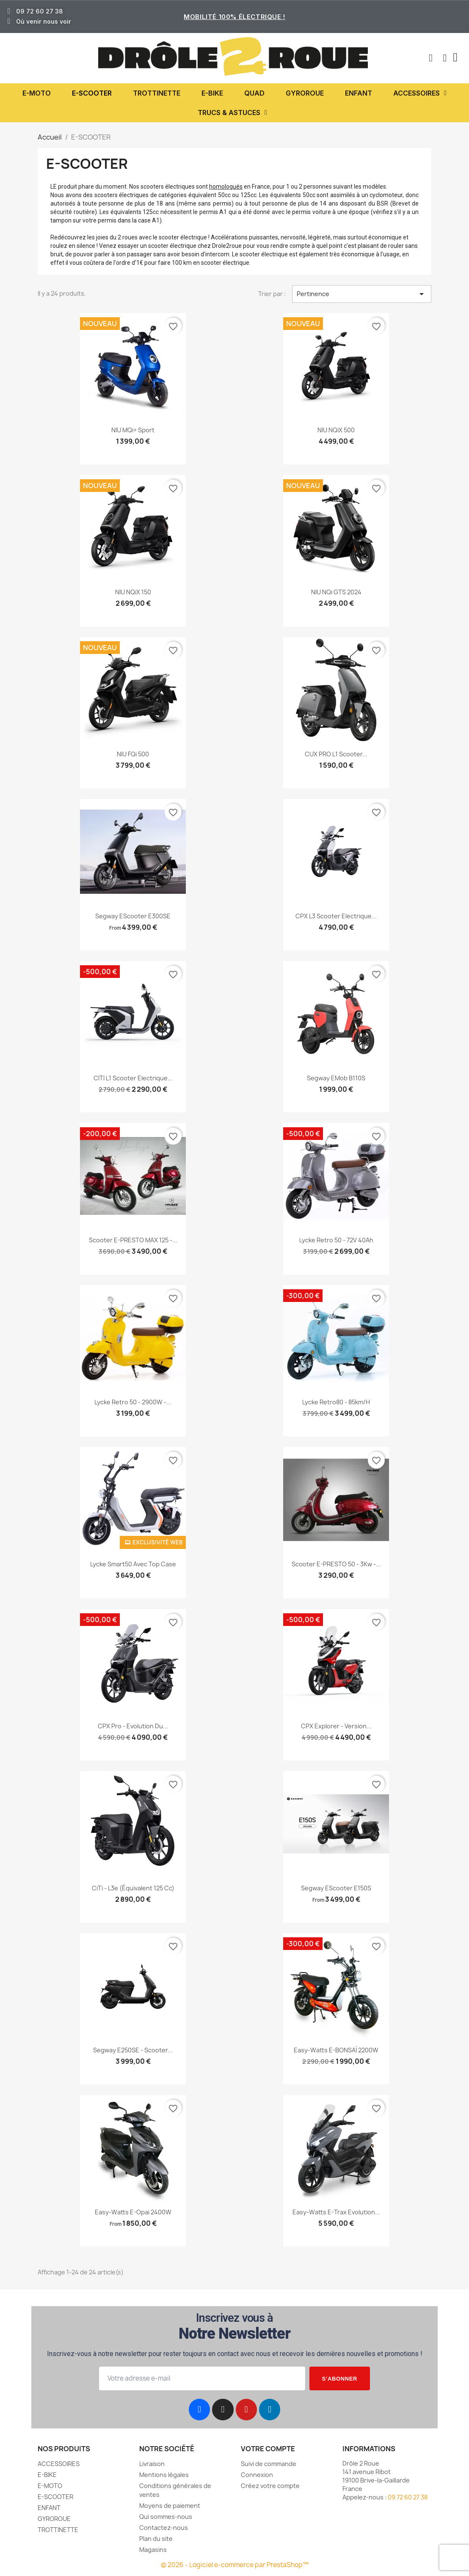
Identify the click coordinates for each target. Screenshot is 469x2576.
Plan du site (156, 2539)
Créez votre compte (270, 2486)
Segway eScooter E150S (336, 1888)
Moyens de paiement (169, 2506)
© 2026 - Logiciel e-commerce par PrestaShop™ (235, 2564)
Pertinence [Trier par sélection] (362, 294)
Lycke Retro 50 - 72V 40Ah (336, 1240)
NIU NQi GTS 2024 (336, 592)
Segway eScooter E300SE (133, 916)
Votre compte (268, 2448)
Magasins (153, 2550)
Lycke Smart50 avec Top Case (133, 1564)
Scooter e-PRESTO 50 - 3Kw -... (336, 1564)
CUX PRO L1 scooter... (336, 754)
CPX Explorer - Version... (336, 1726)
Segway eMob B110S (336, 1078)
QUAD (254, 93)
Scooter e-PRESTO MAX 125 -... (133, 1240)
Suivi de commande (268, 2464)
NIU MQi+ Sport (132, 430)
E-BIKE (212, 93)
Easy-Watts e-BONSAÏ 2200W (336, 2050)
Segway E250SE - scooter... (133, 2050)
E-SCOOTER (92, 93)
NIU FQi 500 (133, 754)
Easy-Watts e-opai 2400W (133, 2212)
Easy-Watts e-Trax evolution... (336, 2212)
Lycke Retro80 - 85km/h (336, 1402)
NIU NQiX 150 (133, 592)
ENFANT (358, 93)
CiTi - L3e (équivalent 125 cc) (133, 1888)
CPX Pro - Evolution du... (133, 1726)
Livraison (152, 2464)
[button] (430, 58)
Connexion (257, 2475)
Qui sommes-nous (165, 2517)
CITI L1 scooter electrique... (133, 1078)
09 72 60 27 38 (408, 2497)
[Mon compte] (445, 58)
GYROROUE (305, 93)
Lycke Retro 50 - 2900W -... (132, 1402)
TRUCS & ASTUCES (232, 112)
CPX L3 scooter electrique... (336, 916)
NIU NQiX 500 (336, 430)
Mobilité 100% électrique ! (234, 17)
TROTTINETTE (156, 93)
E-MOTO (36, 93)
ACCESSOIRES (420, 93)
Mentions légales (164, 2475)
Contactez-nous (163, 2528)
